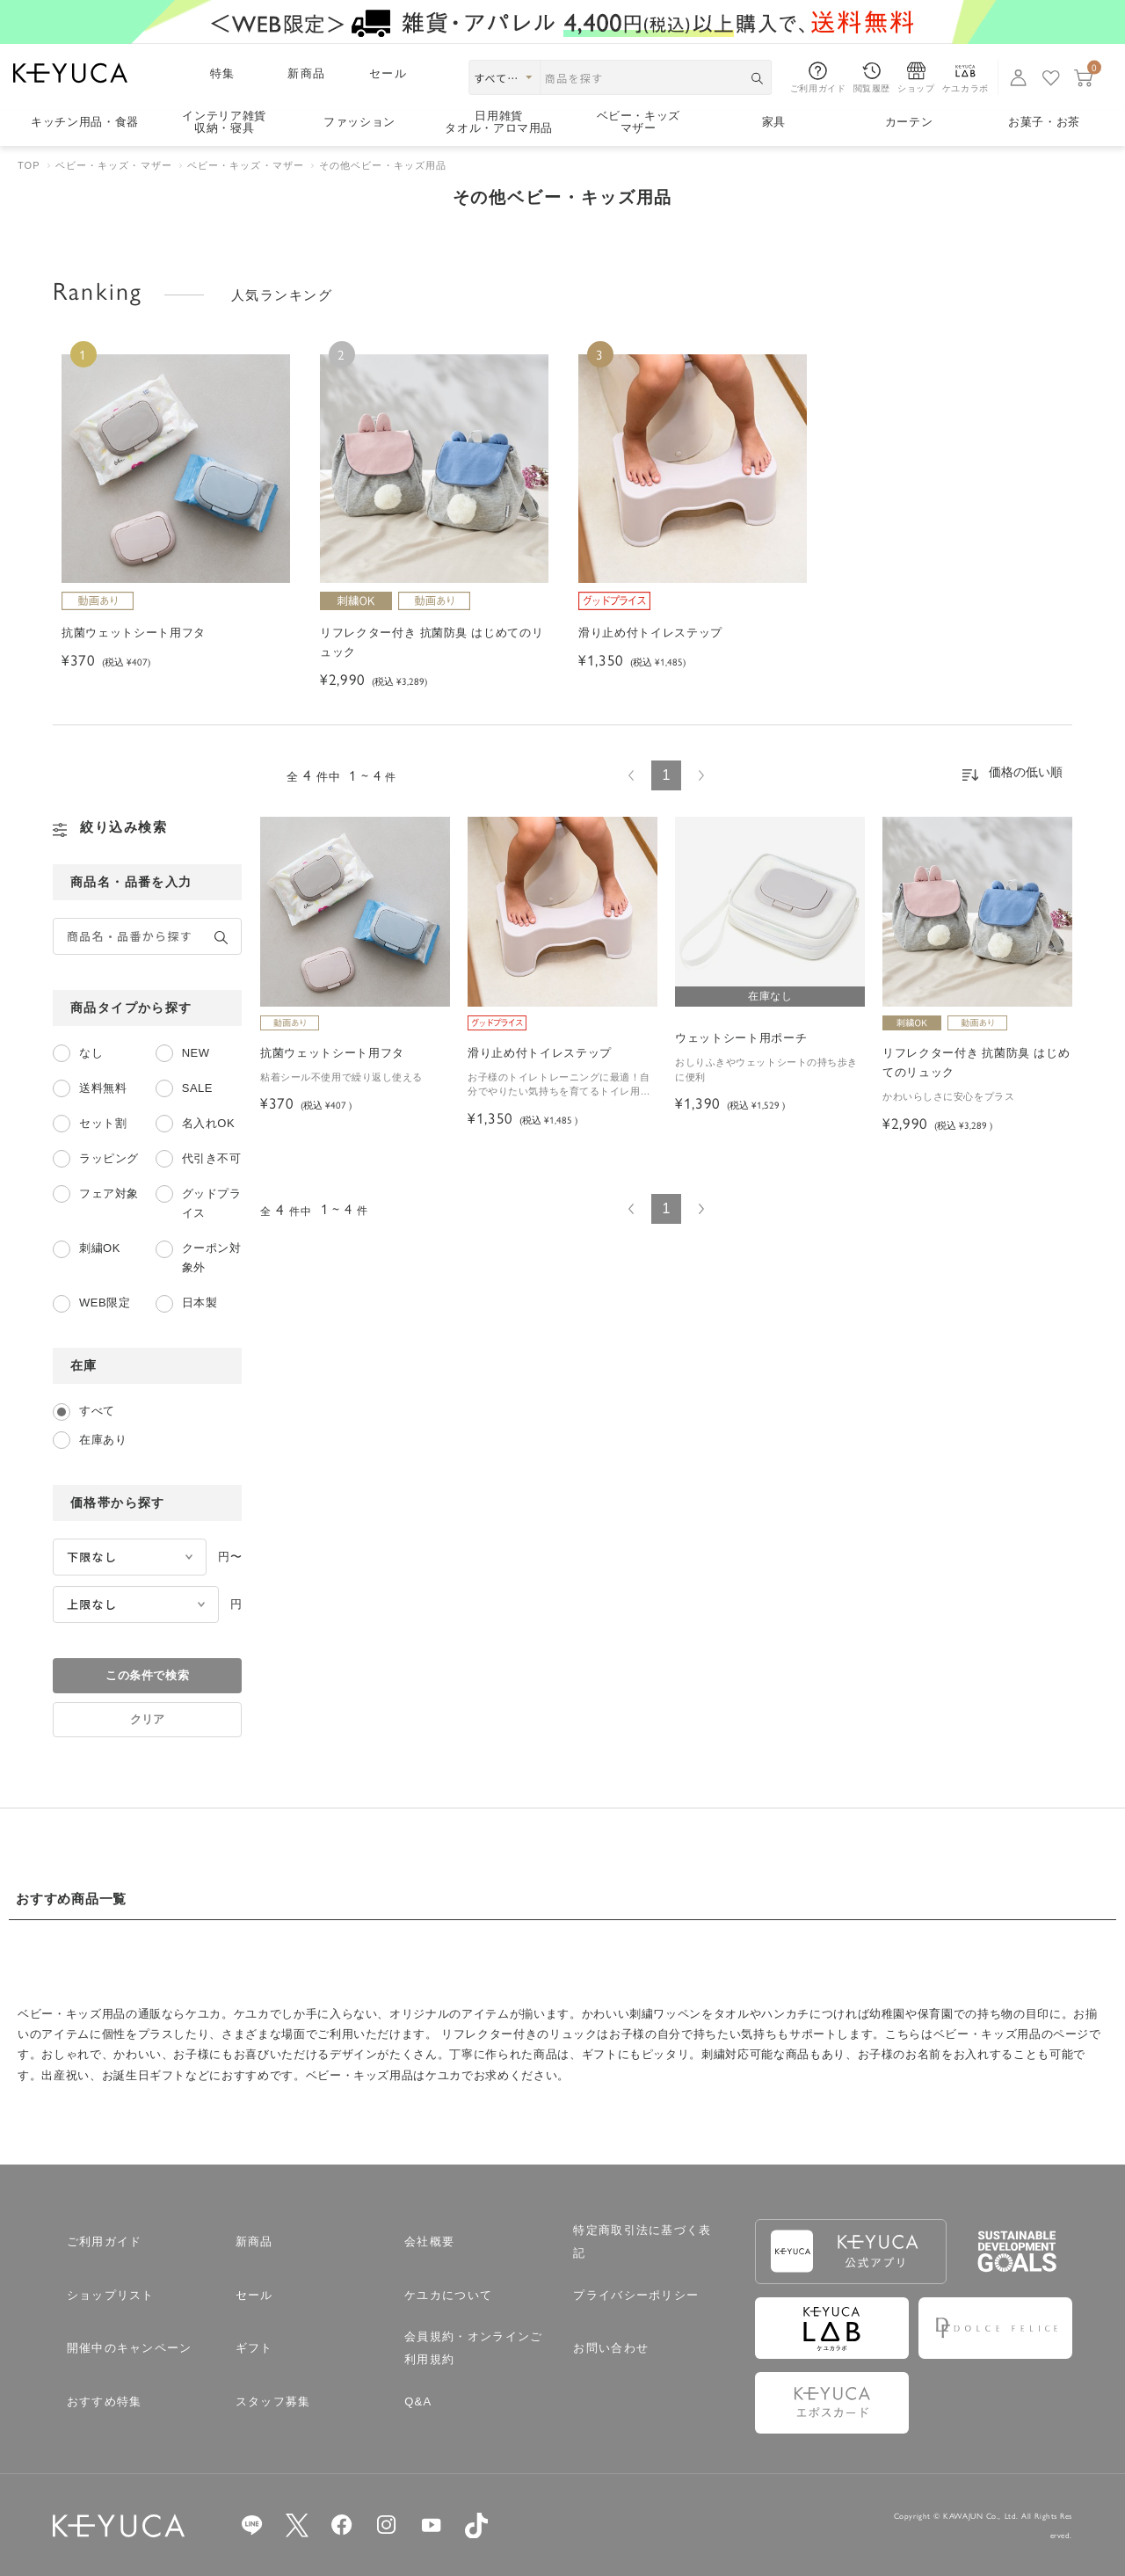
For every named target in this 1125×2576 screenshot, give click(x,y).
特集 (223, 73)
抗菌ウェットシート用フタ (332, 1052)
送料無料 (103, 1088)
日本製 (200, 1302)
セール (388, 73)
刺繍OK (99, 1248)
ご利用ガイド (104, 2241)
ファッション (359, 121)
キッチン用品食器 (85, 121)
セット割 (103, 1123)
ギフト (254, 2347)
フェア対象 (109, 1193)
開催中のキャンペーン (129, 2347)
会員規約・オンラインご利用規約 (473, 2348)
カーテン (909, 121)
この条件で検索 (147, 1675)
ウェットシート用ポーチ (741, 1037)
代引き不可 (212, 1158)
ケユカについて (448, 2295)
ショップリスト (111, 2295)
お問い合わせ (611, 2347)
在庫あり (103, 1439)
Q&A (418, 2401)
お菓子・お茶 (1044, 121)
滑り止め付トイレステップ (540, 1052)
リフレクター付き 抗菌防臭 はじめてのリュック (976, 1062)
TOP (29, 165)
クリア (147, 1719)
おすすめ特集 (104, 2401)
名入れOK (208, 1123)
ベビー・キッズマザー (639, 123)
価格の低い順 (1026, 772)
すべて (97, 1410)
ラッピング (109, 1158)
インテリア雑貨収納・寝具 (224, 123)
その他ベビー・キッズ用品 (382, 165)
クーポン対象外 (212, 1257)
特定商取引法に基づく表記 (642, 2241)
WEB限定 (104, 1302)
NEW (196, 1052)
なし (91, 1052)
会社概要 (429, 2241)
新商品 (306, 73)
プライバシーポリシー (636, 2295)
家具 (774, 121)
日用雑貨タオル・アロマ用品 (499, 123)
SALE (197, 1088)
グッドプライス (212, 1203)
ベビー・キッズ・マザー (113, 165)
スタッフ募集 (273, 2401)
